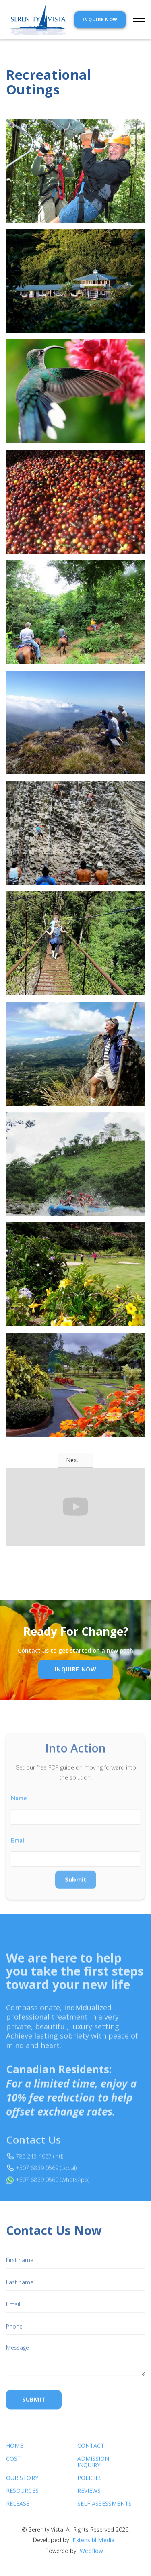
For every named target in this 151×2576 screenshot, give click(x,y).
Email (18, 1855)
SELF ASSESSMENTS (94, 2510)
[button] (135, 20)
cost (13, 2465)
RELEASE (18, 2510)
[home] (36, 19)
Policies (89, 2484)
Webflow (91, 2557)
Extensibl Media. (94, 2546)
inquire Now (75, 1669)
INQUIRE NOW (100, 19)
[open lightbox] (75, 171)
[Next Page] (75, 1460)
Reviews (89, 2497)
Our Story (22, 2484)
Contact (91, 2452)
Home (14, 2452)
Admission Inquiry (93, 2468)
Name (19, 1813)
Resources (22, 2497)
